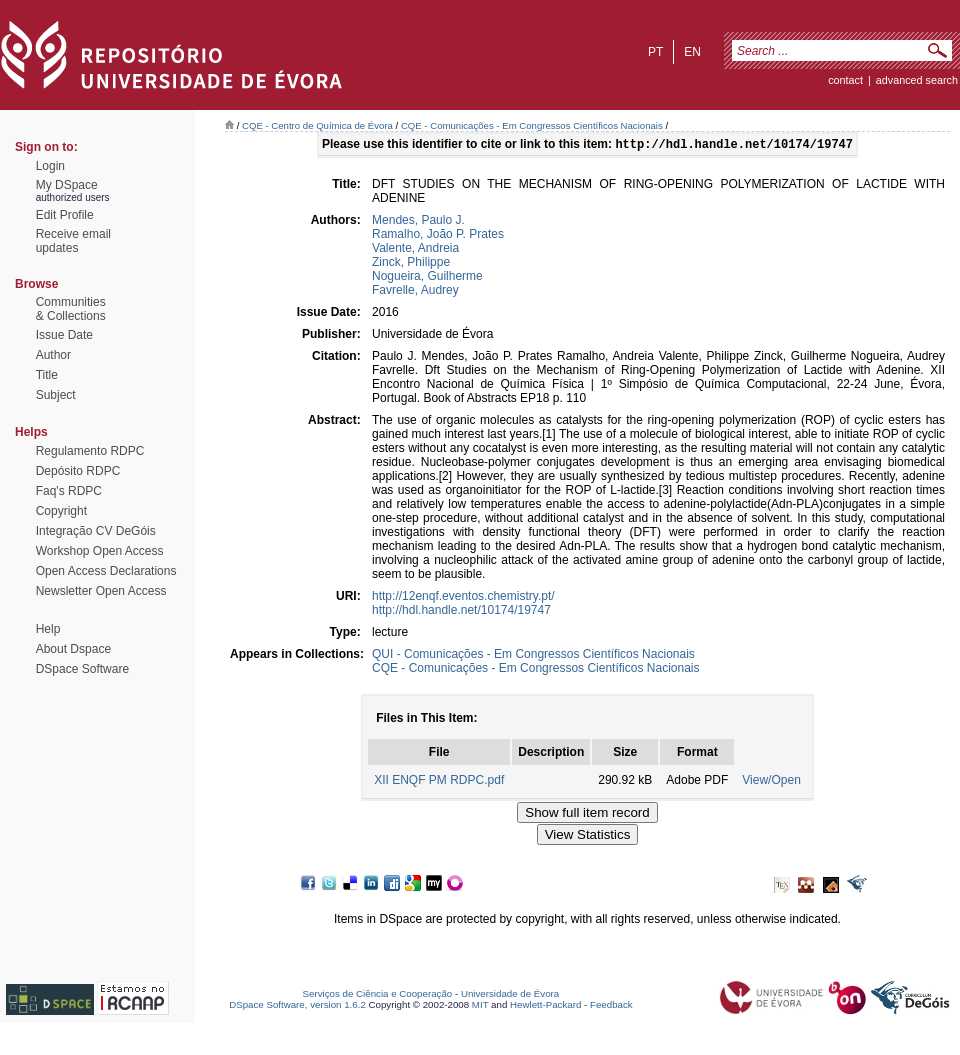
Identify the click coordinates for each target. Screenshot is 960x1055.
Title (47, 375)
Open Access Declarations (106, 571)
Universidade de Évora (510, 995)
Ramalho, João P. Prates (438, 236)
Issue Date (64, 335)
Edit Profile (65, 215)
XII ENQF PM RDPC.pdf (439, 782)
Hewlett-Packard (545, 1006)
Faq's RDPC (69, 491)
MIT (480, 1006)
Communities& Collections (71, 309)
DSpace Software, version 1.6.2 (297, 1006)
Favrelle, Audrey (415, 292)
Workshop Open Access (100, 551)
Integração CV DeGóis (96, 531)
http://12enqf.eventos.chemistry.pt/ (463, 598)
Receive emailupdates (73, 241)
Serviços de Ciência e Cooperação (378, 995)
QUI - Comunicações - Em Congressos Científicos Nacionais (533, 656)
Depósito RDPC (78, 471)
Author (53, 355)
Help (48, 629)
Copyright (61, 511)
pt (655, 52)
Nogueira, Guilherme (427, 278)
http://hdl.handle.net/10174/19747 (461, 612)
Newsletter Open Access (101, 591)
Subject (56, 395)
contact (845, 80)
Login (50, 166)
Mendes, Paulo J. (418, 222)
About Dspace (73, 649)
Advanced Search (917, 80)
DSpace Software (82, 669)
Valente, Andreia (415, 250)
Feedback (611, 1006)
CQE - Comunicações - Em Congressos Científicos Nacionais (532, 125)
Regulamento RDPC (90, 451)
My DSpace (67, 185)
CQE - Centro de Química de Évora (317, 125)
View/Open (771, 782)
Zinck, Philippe (411, 264)
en (692, 52)
